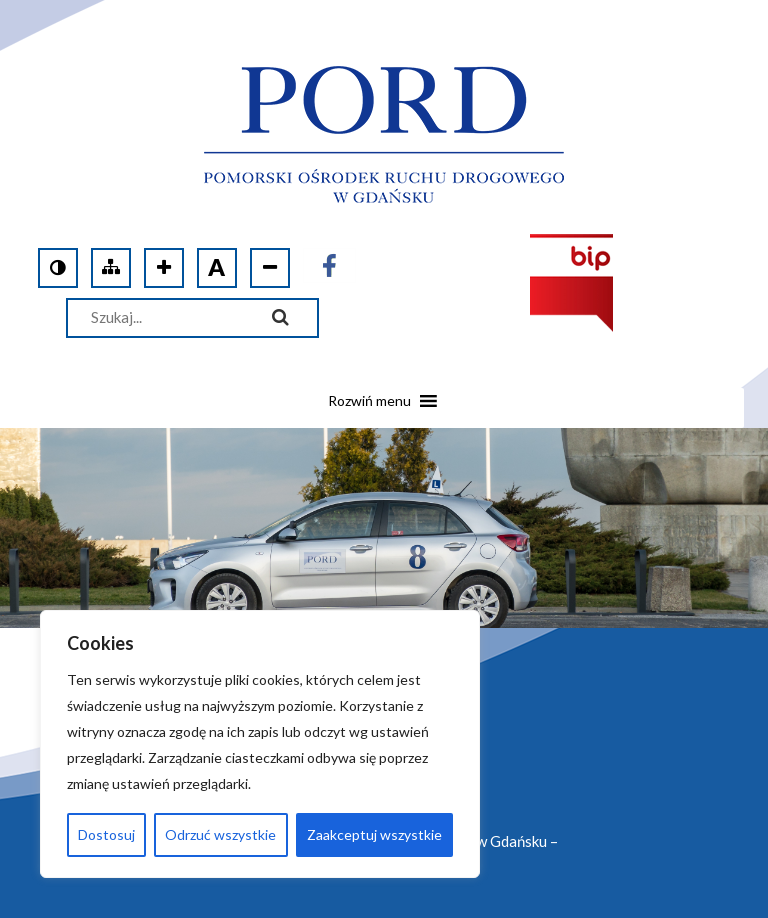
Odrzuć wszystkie (220, 834)
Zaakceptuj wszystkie (374, 834)
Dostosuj (106, 834)
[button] (369, 408)
